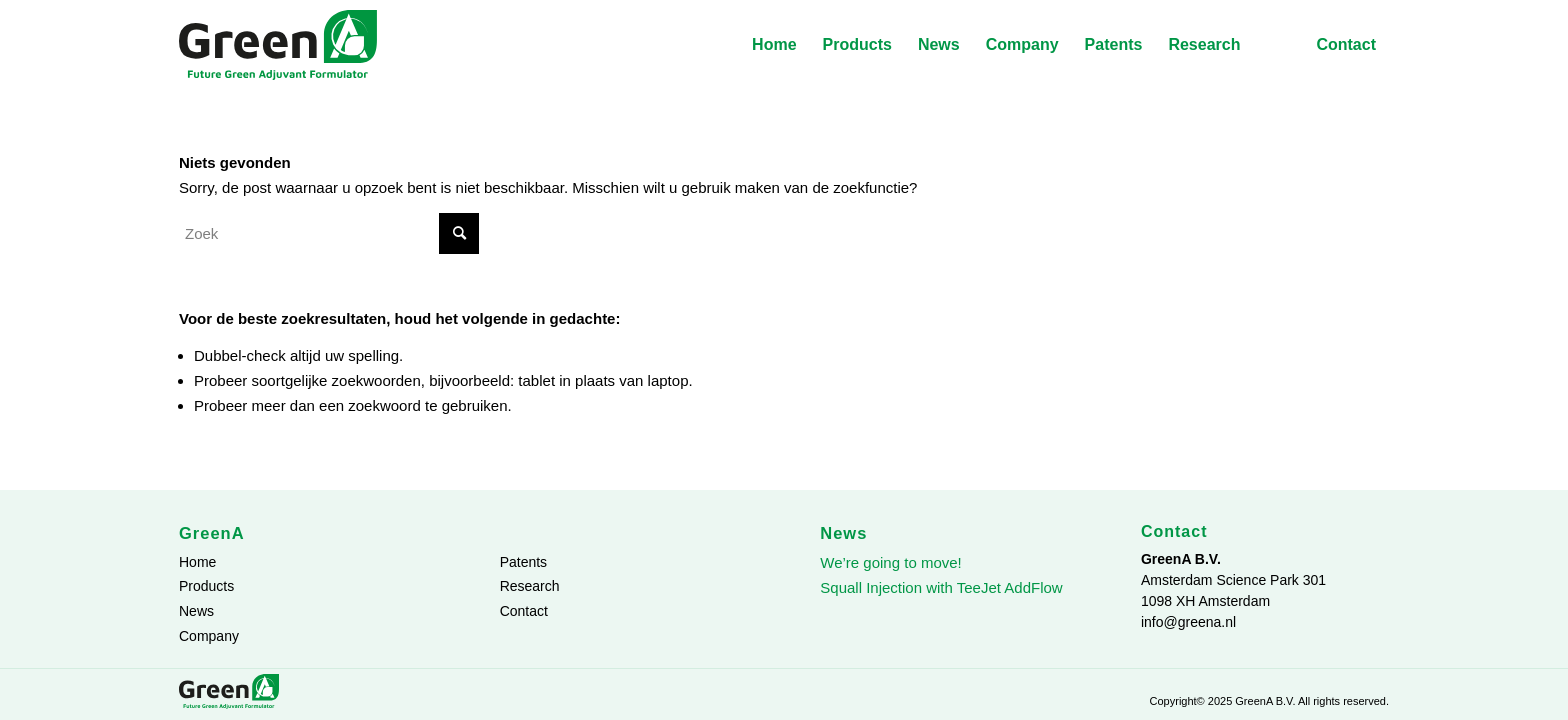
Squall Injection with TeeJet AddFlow (941, 587)
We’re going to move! (890, 562)
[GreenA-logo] (278, 45)
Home (197, 562)
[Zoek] (329, 233)
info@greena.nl (1188, 622)
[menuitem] (774, 45)
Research (530, 586)
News (196, 611)
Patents (523, 562)
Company (209, 636)
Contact (524, 611)
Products (206, 586)
